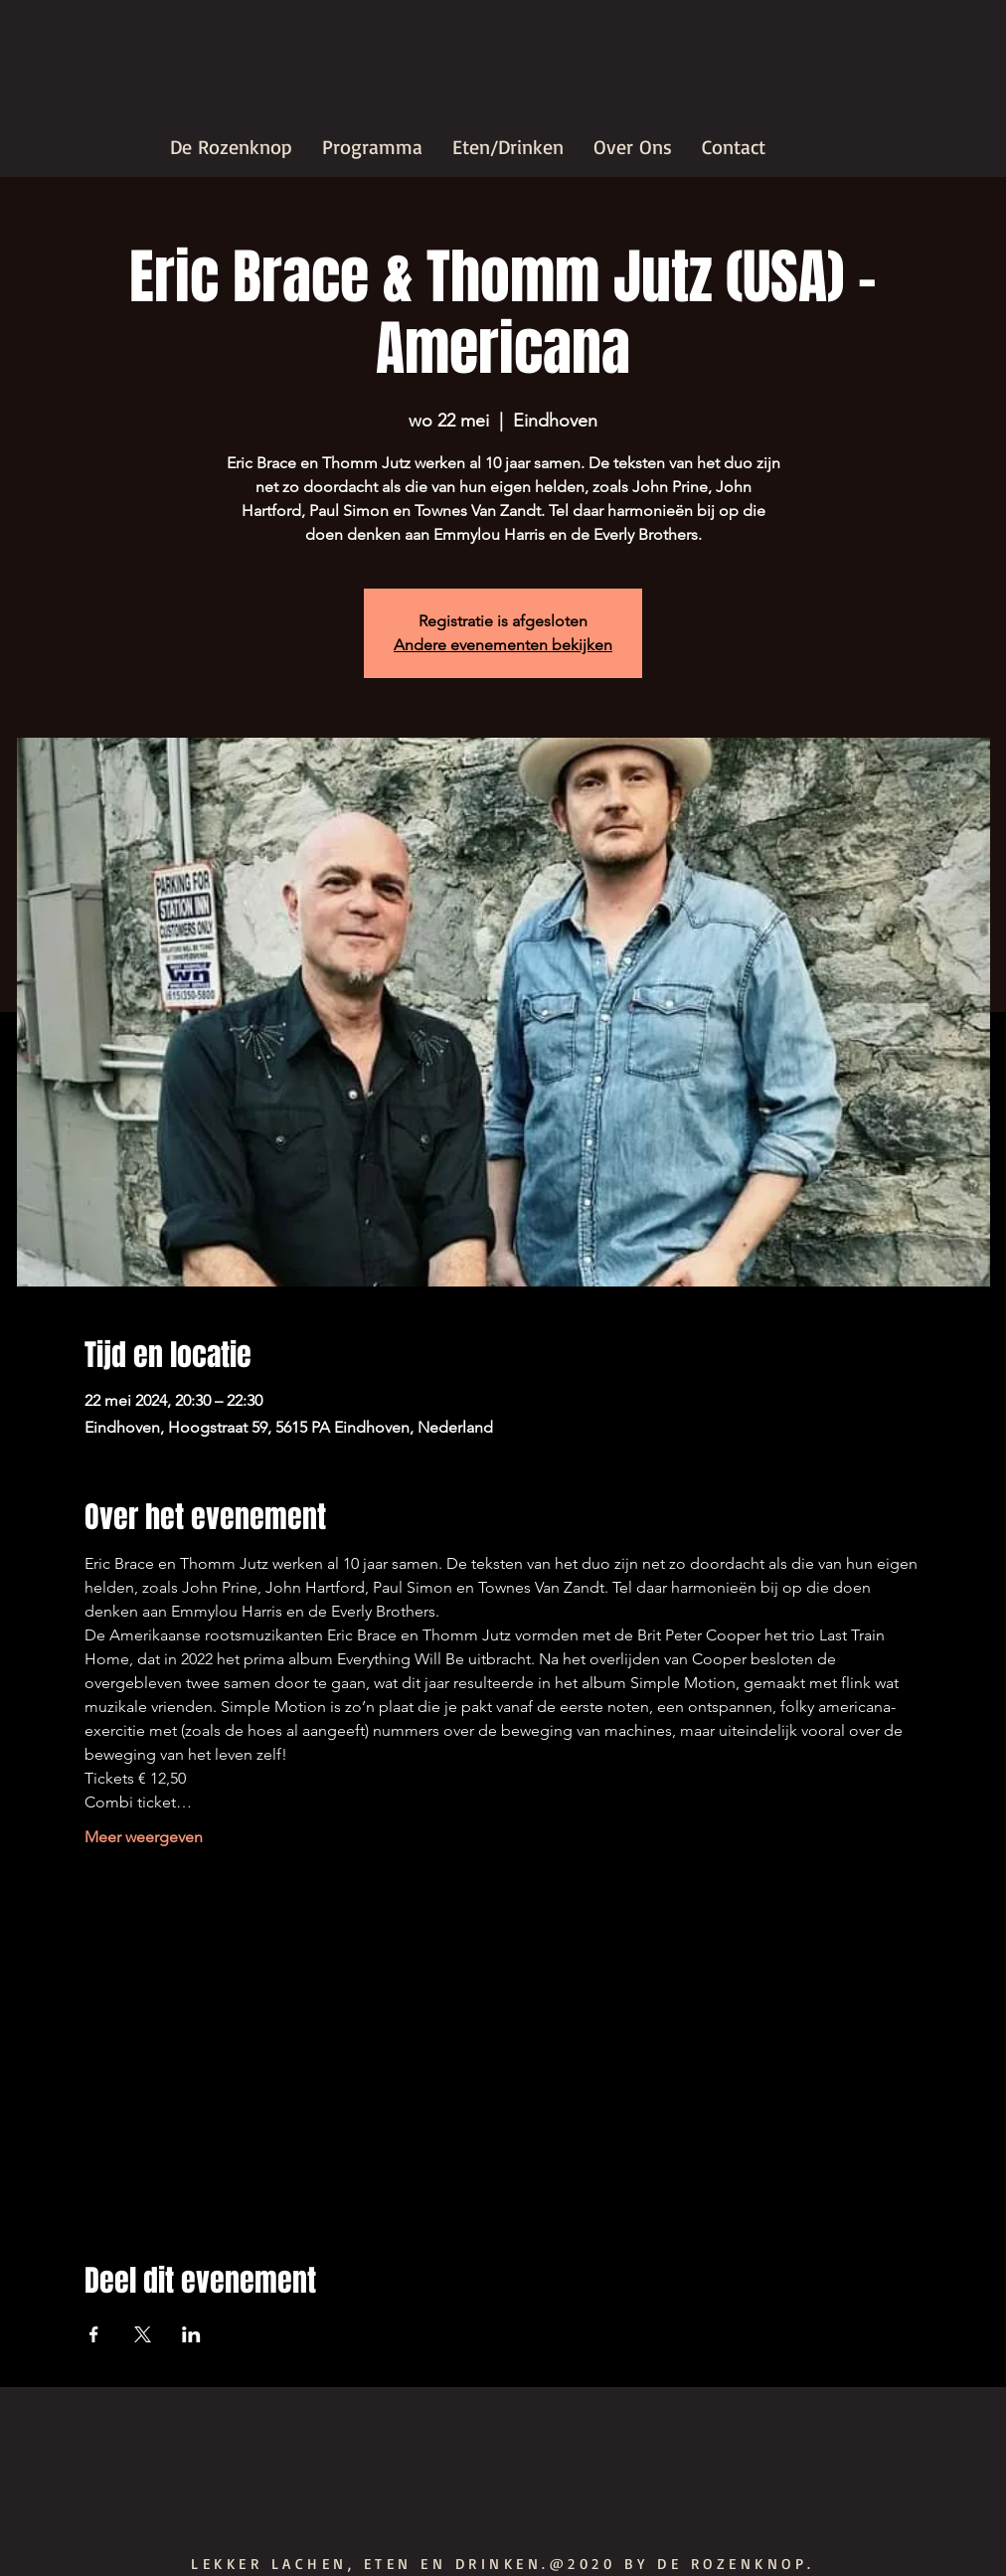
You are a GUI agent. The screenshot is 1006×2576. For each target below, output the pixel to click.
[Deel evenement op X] (142, 2334)
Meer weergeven (143, 1836)
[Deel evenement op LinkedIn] (191, 2334)
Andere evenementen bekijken (503, 644)
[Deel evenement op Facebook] (93, 2334)
